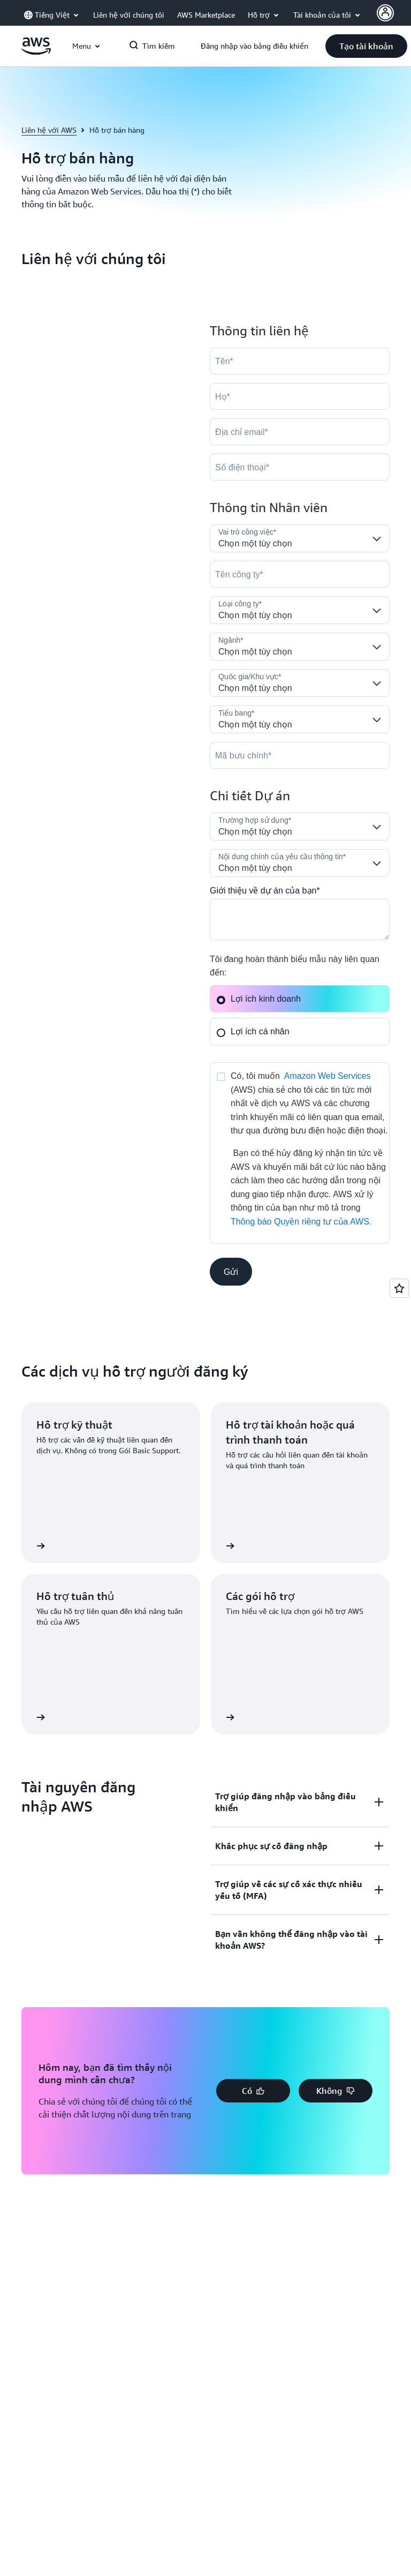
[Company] (300, 574)
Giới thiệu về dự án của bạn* (265, 890)
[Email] (300, 431)
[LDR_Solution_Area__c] (299, 826)
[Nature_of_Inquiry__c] (299, 863)
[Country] (299, 683)
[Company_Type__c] (299, 610)
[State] (299, 719)
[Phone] (300, 467)
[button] (366, 46)
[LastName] (300, 396)
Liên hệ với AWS (49, 129)
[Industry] (299, 646)
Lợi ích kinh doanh (258, 998)
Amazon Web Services (327, 1075)
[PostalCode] (300, 755)
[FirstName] (300, 361)
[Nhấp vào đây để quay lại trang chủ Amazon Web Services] (36, 52)
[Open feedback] (399, 1288)
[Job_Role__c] (299, 538)
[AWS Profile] (385, 12)
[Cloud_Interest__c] (300, 919)
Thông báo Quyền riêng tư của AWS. (301, 1221)
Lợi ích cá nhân (253, 1031)
